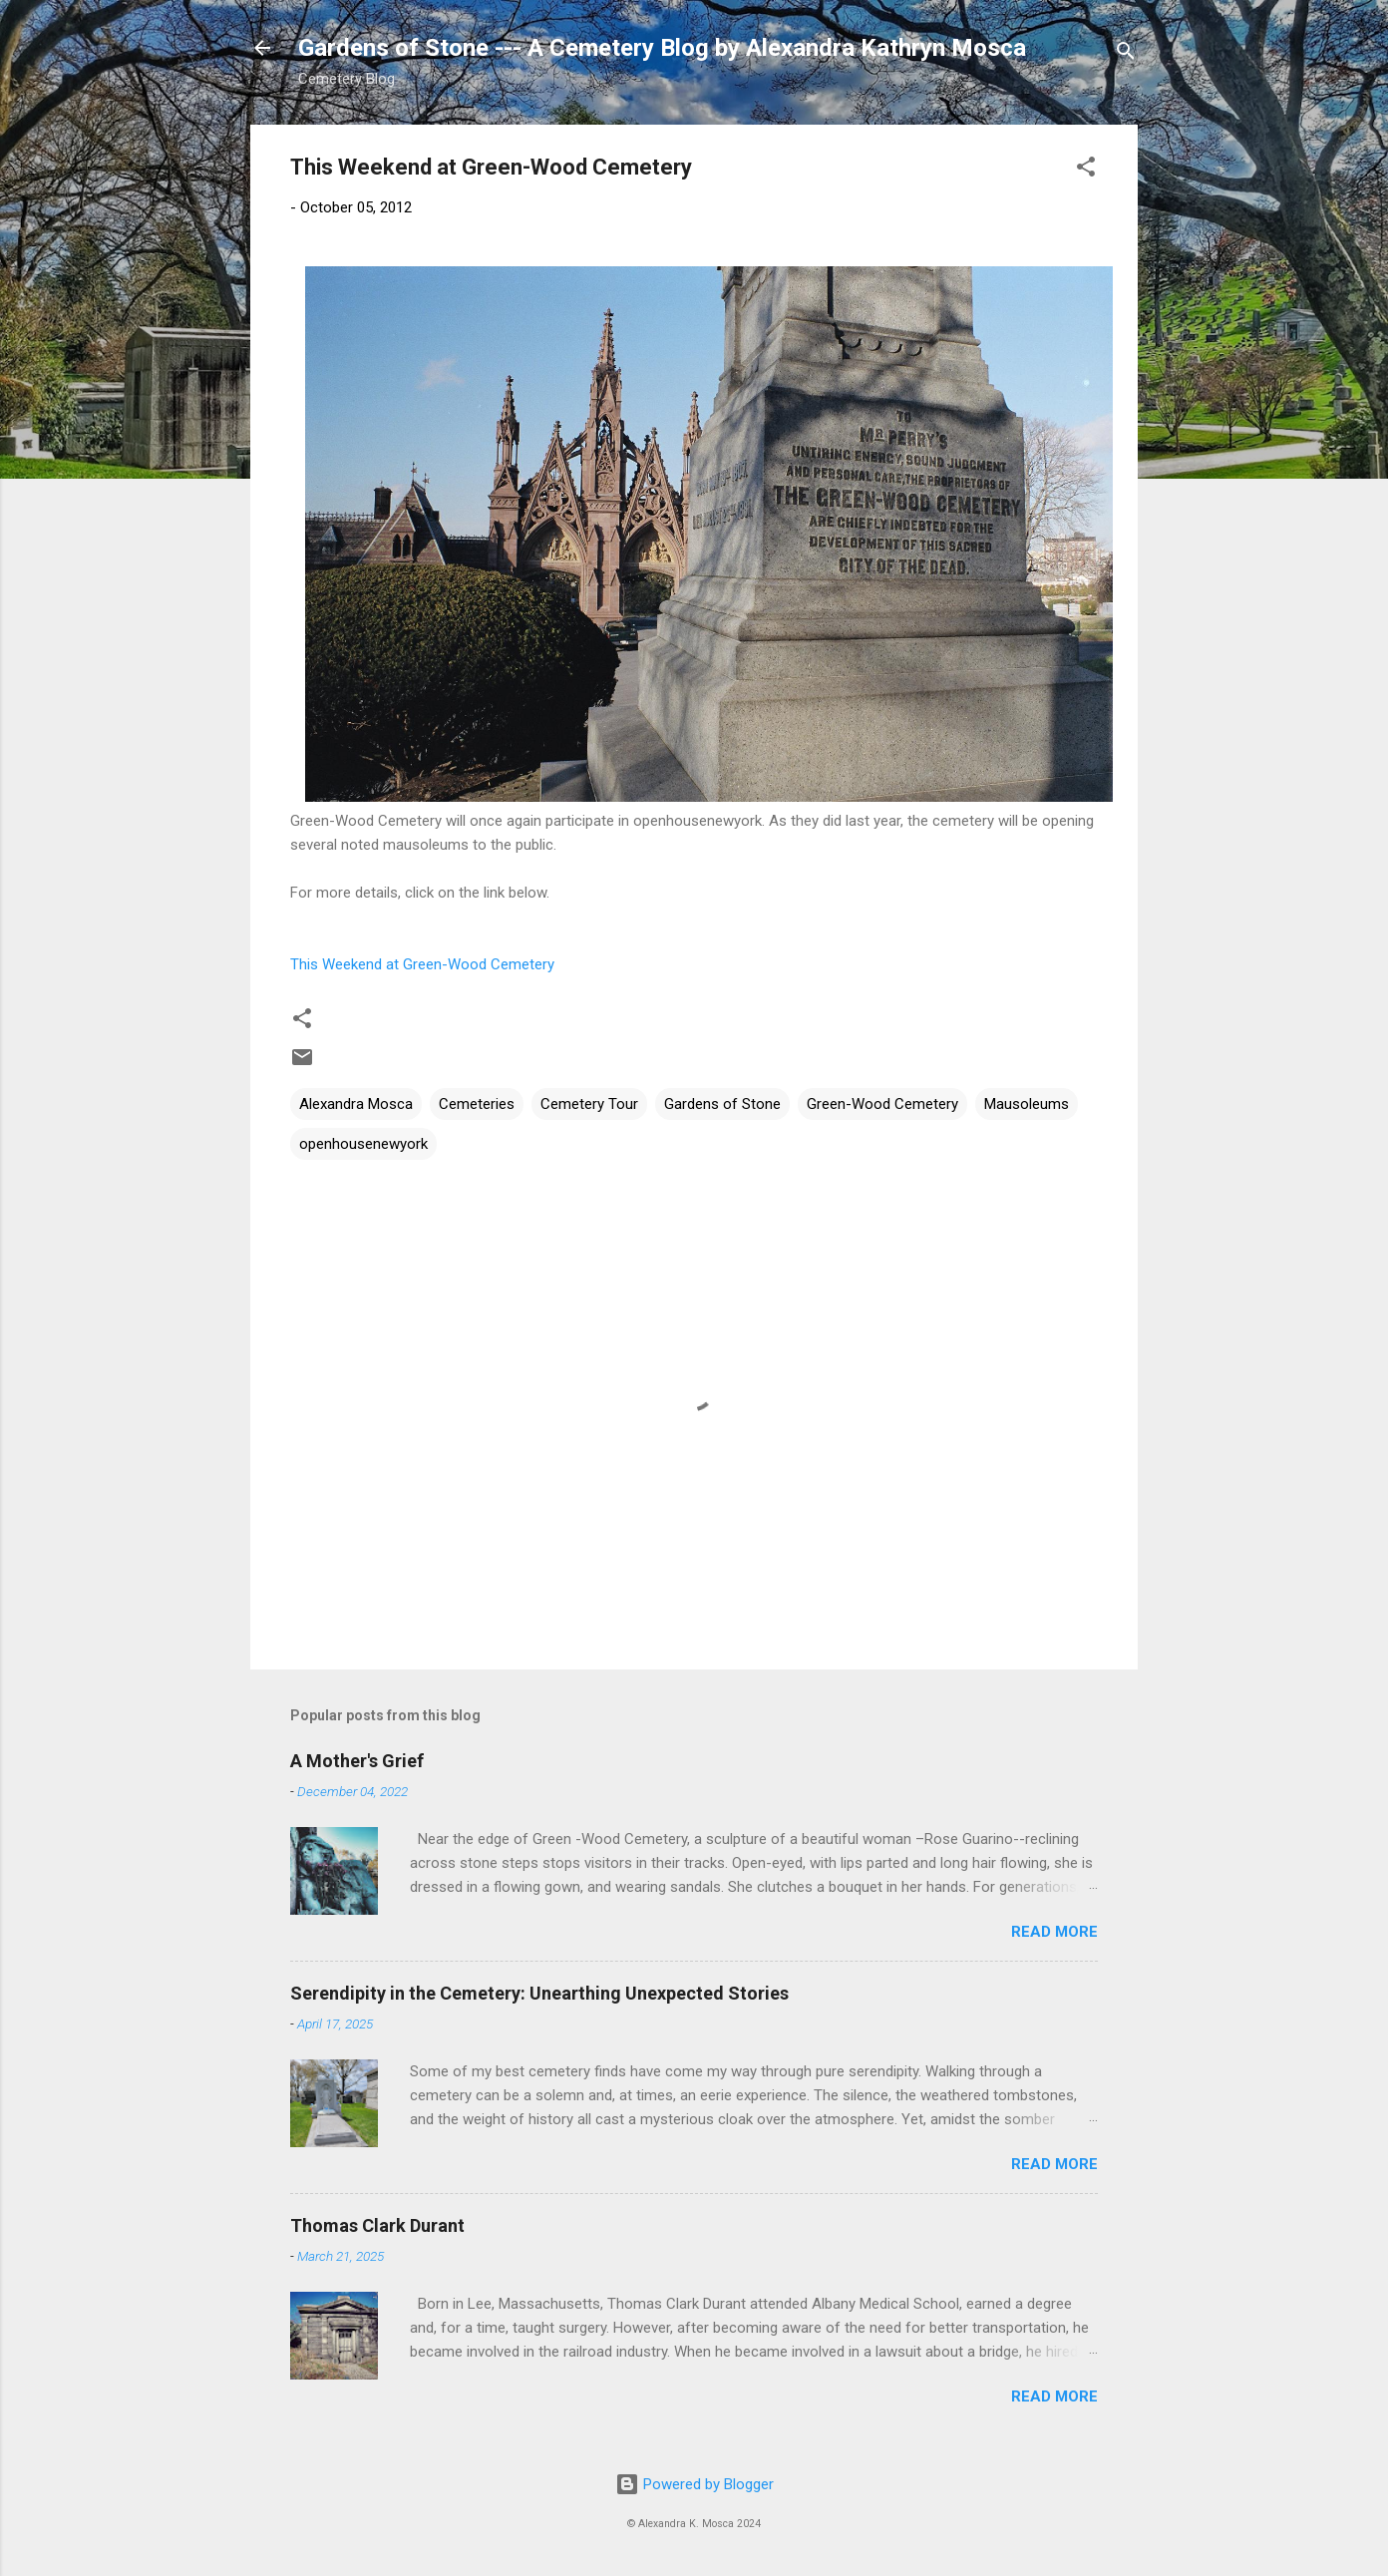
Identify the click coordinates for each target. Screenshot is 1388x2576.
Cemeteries (477, 1104)
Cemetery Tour (589, 1104)
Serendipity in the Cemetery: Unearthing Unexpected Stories (539, 1993)
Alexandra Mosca (356, 1104)
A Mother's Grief (357, 1760)
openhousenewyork (363, 1144)
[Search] (1126, 54)
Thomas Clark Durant (377, 2225)
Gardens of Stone (722, 1104)
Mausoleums (1026, 1104)
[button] (1086, 170)
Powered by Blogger (694, 2484)
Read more (1054, 1932)
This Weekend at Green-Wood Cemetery (422, 964)
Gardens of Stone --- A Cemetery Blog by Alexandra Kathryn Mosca (662, 48)
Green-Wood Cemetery (882, 1104)
